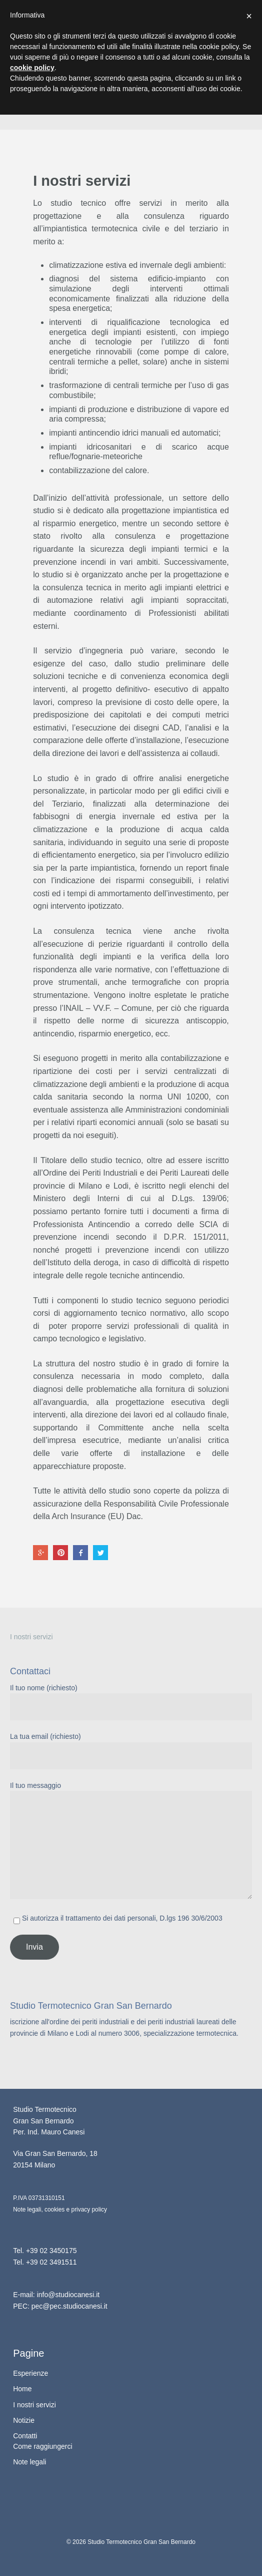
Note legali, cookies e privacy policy (60, 2209)
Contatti (25, 2436)
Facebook (80, 1552)
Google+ (40, 1552)
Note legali (29, 2462)
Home (22, 2389)
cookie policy (32, 68)
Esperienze (30, 2373)
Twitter (100, 1552)
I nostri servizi (31, 1637)
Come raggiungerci (42, 2446)
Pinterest (60, 1552)
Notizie (23, 2420)
